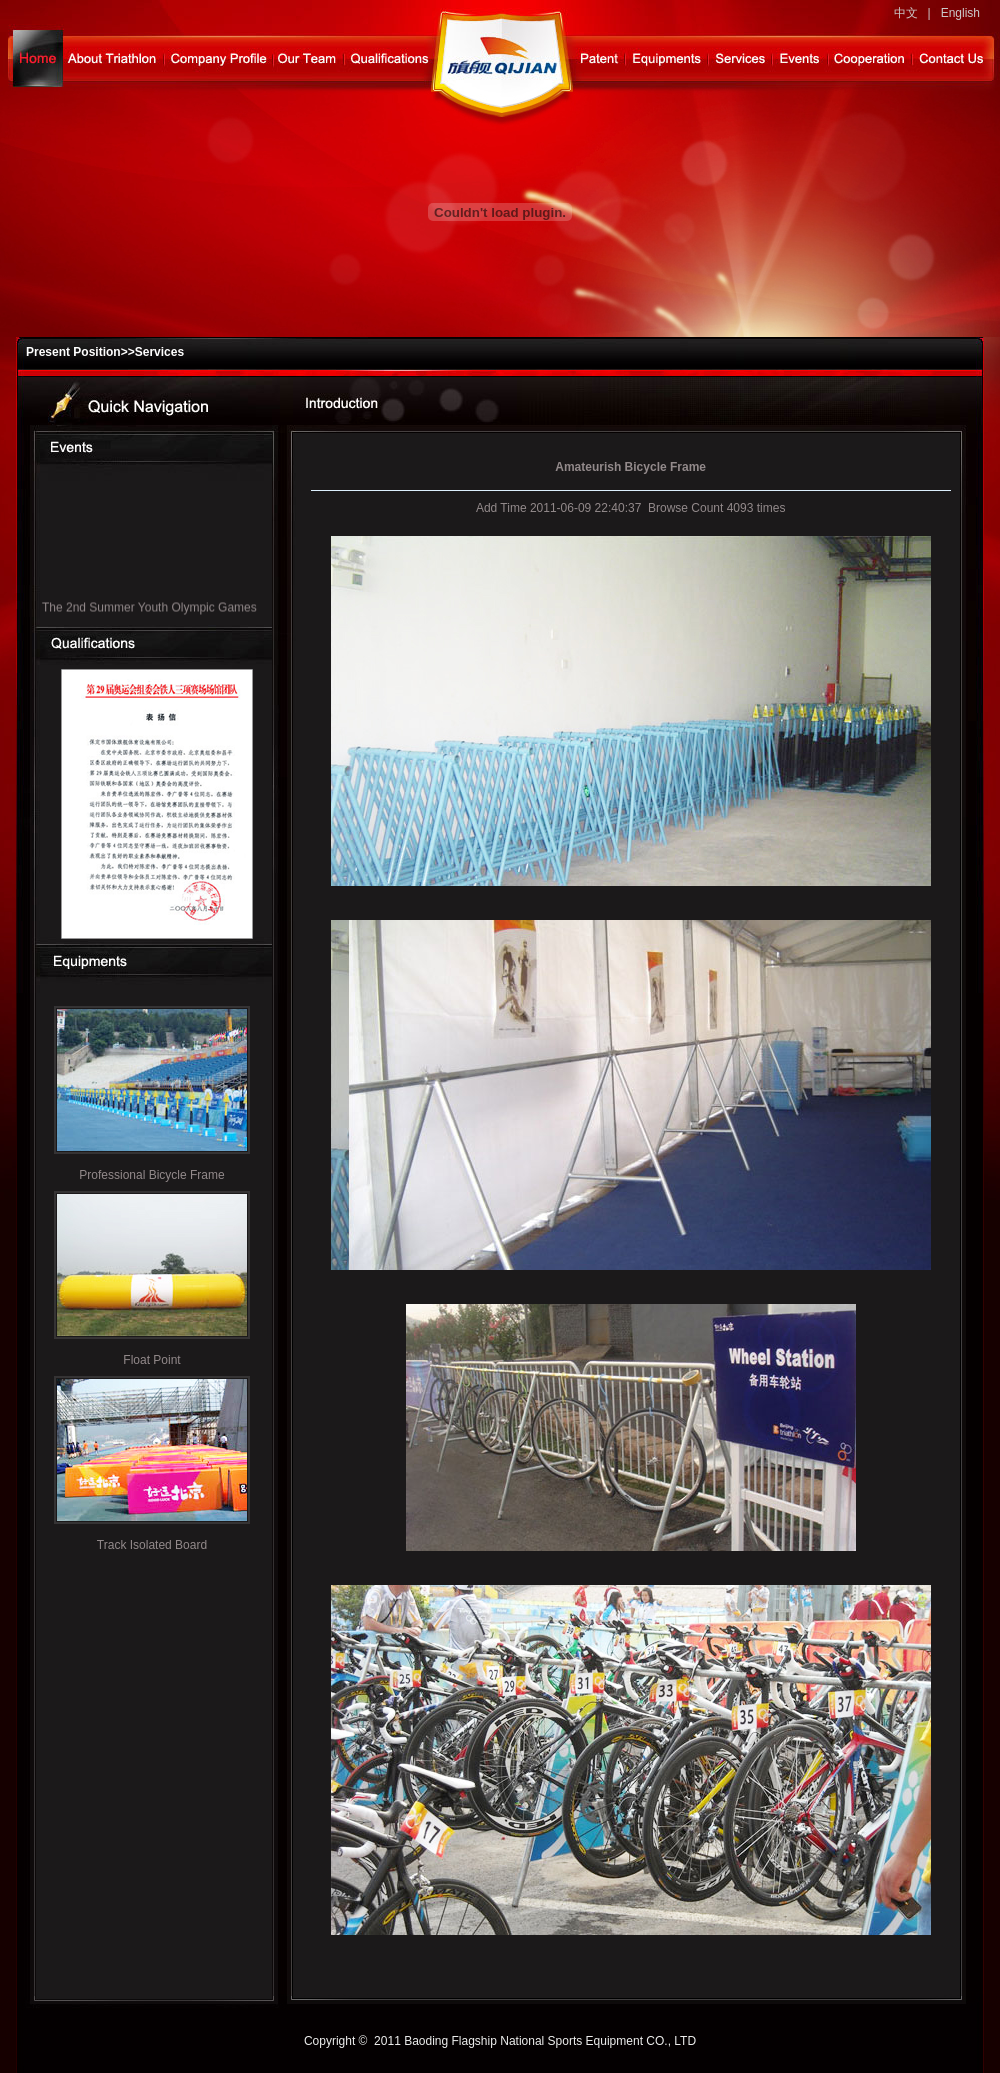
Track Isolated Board (152, 1545)
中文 (906, 13)
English (960, 13)
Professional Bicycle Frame (151, 1175)
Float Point (151, 1360)
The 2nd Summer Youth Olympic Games (149, 611)
